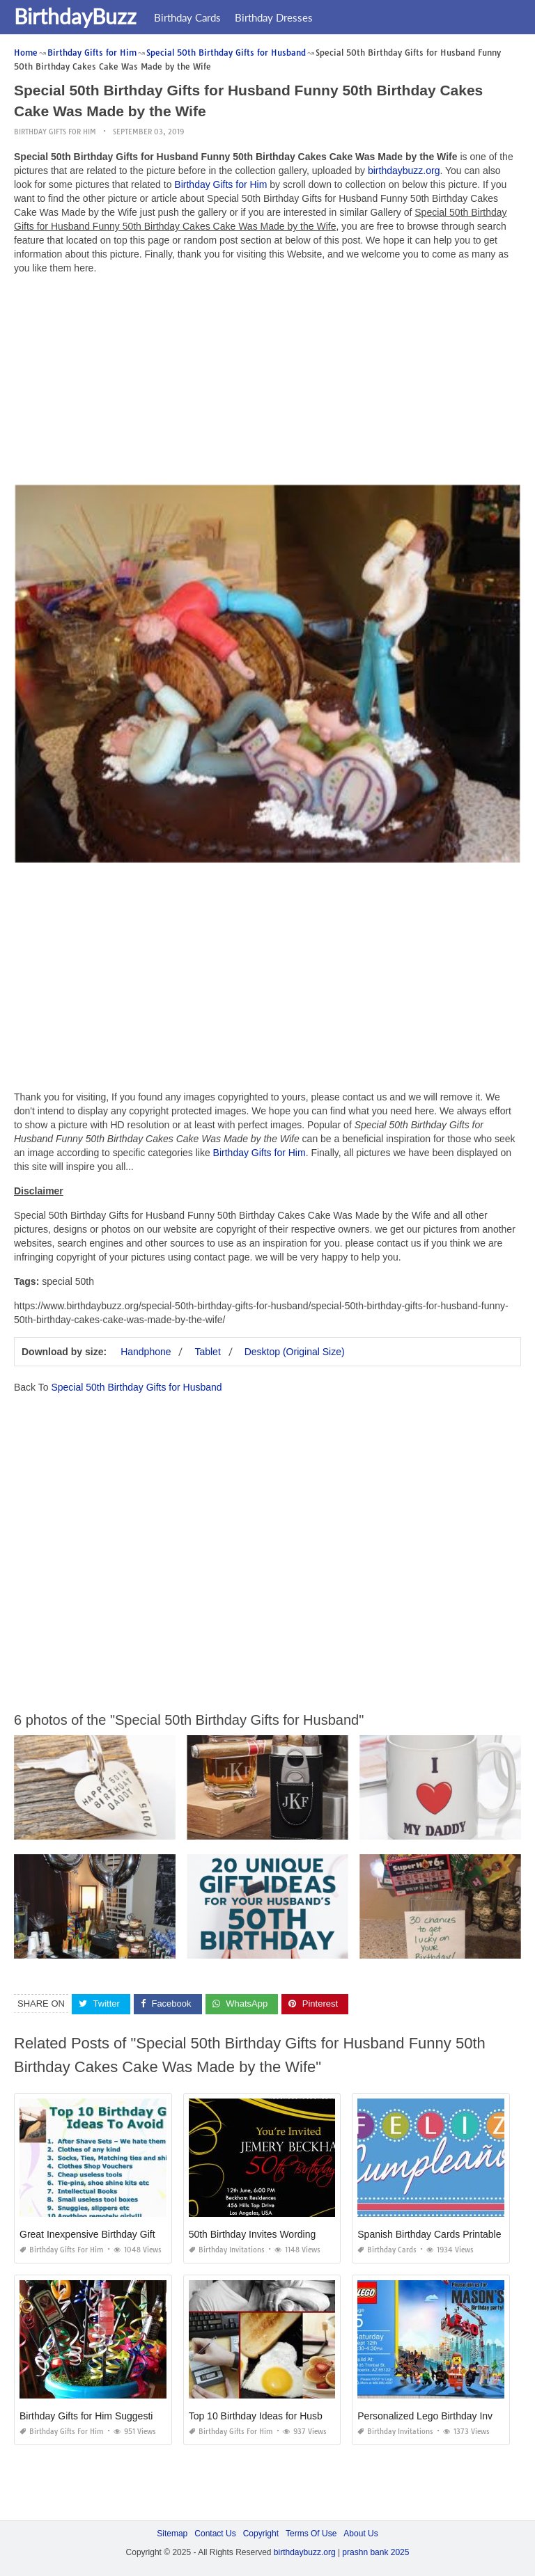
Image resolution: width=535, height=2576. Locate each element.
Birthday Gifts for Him (55, 131)
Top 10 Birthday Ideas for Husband (264, 2415)
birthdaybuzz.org (404, 170)
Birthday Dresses (274, 17)
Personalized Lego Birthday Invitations (440, 2415)
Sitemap (172, 2533)
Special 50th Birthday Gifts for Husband (136, 1387)
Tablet (207, 1351)
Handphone (146, 1351)
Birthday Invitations (227, 2249)
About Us (360, 2533)
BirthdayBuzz (75, 16)
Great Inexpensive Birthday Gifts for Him (107, 2234)
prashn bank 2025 (375, 2552)
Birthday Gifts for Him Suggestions (94, 2415)
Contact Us (214, 2533)
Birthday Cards (187, 17)
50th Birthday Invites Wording (252, 2234)
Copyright (261, 2533)
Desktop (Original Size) (295, 1351)
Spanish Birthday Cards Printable (429, 2234)
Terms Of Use (311, 2533)
